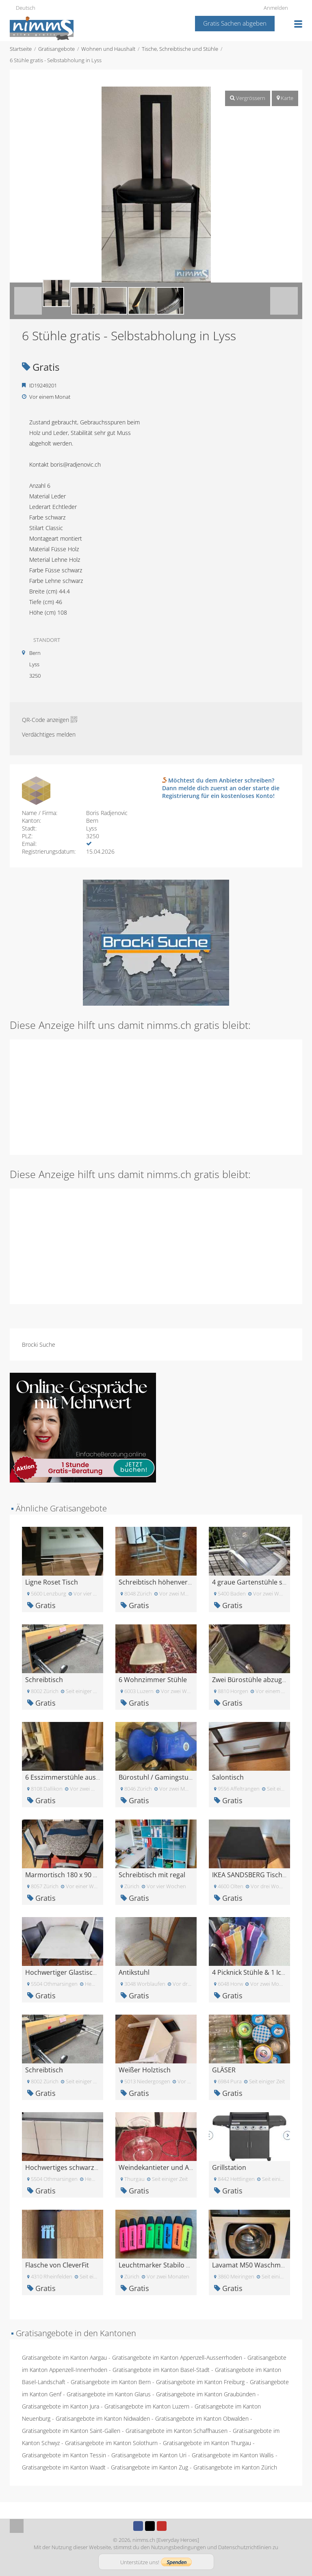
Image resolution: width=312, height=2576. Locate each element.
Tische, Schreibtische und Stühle (180, 48)
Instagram (173, 2526)
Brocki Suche (38, 1344)
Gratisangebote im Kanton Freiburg (200, 2382)
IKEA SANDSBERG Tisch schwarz (260, 1874)
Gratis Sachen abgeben (234, 23)
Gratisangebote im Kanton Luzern (146, 2406)
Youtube (162, 2526)
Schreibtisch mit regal (152, 1874)
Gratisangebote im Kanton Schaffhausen (177, 2431)
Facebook (138, 2526)
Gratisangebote (56, 48)
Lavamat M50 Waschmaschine (258, 2265)
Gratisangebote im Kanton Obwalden (202, 2418)
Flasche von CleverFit (57, 2265)
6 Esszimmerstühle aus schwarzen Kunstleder (95, 1777)
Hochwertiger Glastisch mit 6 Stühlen (82, 1972)
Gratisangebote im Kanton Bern (111, 2382)
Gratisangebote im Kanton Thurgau (207, 2443)
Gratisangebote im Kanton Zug (149, 2467)
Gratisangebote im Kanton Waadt (64, 2467)
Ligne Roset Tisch (51, 1582)
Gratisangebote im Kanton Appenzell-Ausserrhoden (177, 2357)
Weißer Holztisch (145, 2069)
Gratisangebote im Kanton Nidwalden (103, 2418)
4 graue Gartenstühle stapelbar (260, 1582)
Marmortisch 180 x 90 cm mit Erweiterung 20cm (98, 1874)
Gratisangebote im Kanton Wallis (233, 2455)
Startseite (21, 48)
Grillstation (229, 2167)
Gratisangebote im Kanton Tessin (64, 2455)
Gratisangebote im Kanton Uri (148, 2455)
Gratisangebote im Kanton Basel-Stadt (161, 2370)
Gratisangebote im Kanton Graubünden (206, 2394)
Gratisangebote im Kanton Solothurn (111, 2443)
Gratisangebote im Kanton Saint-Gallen (71, 2431)
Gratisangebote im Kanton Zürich (235, 2467)
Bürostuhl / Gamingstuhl (156, 1777)
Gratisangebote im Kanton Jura (60, 2406)
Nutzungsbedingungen (178, 2547)
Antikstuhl (134, 1972)
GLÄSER (224, 2069)
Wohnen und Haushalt (108, 48)
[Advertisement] (156, 1096)
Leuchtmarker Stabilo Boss (160, 2265)
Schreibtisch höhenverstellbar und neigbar (184, 1582)
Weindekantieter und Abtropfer (167, 2167)
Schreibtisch (44, 1679)
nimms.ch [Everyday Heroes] (165, 2539)
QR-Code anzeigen (45, 720)
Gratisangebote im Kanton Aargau (64, 2357)
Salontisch (228, 1777)
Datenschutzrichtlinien (244, 2547)
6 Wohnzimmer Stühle (153, 1679)
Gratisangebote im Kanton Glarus (109, 2394)
